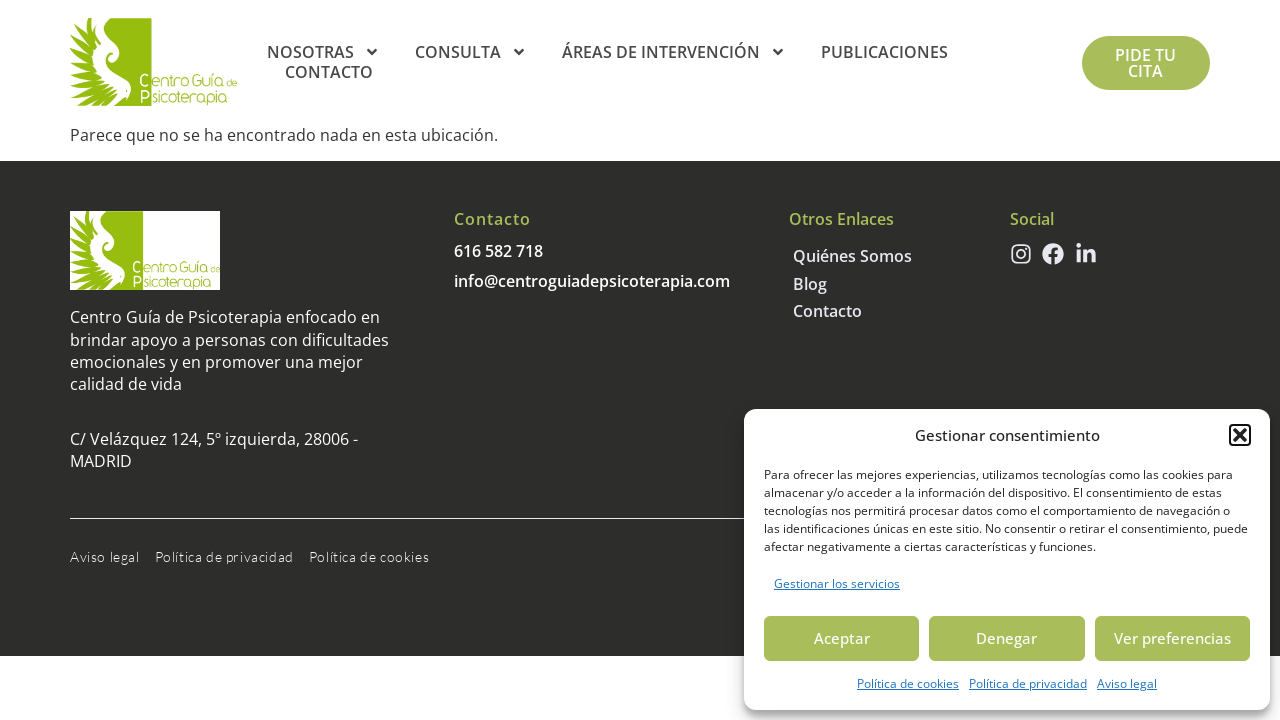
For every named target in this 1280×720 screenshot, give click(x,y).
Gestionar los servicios (837, 583)
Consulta (471, 52)
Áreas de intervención (674, 52)
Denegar (1006, 638)
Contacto (329, 72)
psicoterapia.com (664, 281)
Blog (810, 284)
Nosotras (323, 52)
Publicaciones (884, 52)
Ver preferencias (1172, 638)
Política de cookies (908, 683)
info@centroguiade (526, 281)
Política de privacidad (1028, 683)
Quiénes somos (852, 256)
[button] (1240, 435)
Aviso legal (1127, 683)
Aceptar (842, 638)
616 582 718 (498, 251)
